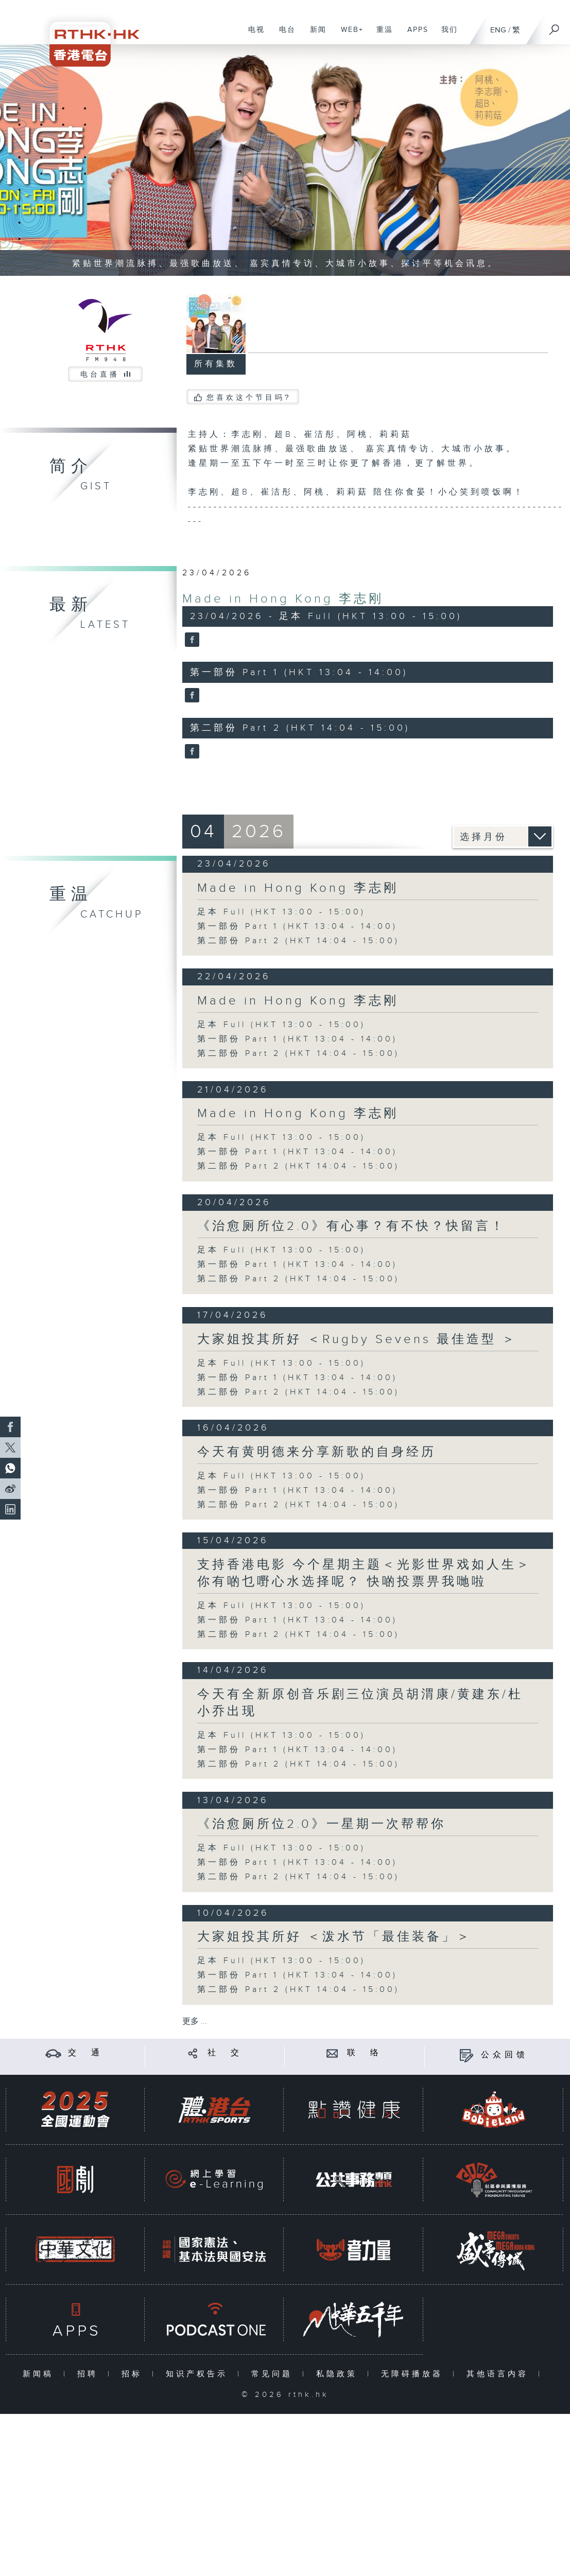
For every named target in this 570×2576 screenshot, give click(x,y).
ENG (498, 30)
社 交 (225, 2053)
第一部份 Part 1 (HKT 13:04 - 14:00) (297, 926)
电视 (252, 35)
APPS (414, 35)
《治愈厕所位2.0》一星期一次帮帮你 (321, 1824)
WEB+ (348, 35)
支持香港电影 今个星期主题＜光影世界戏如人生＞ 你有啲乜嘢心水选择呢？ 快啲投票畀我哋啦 (364, 1573)
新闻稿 (40, 2374)
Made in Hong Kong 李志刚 (283, 599)
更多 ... (194, 2021)
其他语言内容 (500, 2374)
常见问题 (274, 2374)
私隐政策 (339, 2374)
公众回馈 (504, 2055)
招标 (134, 2374)
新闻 (314, 35)
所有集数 (215, 364)
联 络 (364, 2053)
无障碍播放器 (414, 2374)
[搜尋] (554, 26)
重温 (381, 35)
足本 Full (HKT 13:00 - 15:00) (281, 912)
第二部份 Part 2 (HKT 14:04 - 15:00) (298, 941)
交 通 (85, 2053)
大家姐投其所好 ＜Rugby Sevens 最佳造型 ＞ (357, 1339)
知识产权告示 (199, 2374)
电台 (283, 35)
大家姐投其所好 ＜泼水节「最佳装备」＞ (334, 1937)
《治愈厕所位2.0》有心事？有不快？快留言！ (351, 1226)
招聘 (89, 2374)
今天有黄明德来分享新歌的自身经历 (316, 1452)
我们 (446, 35)
